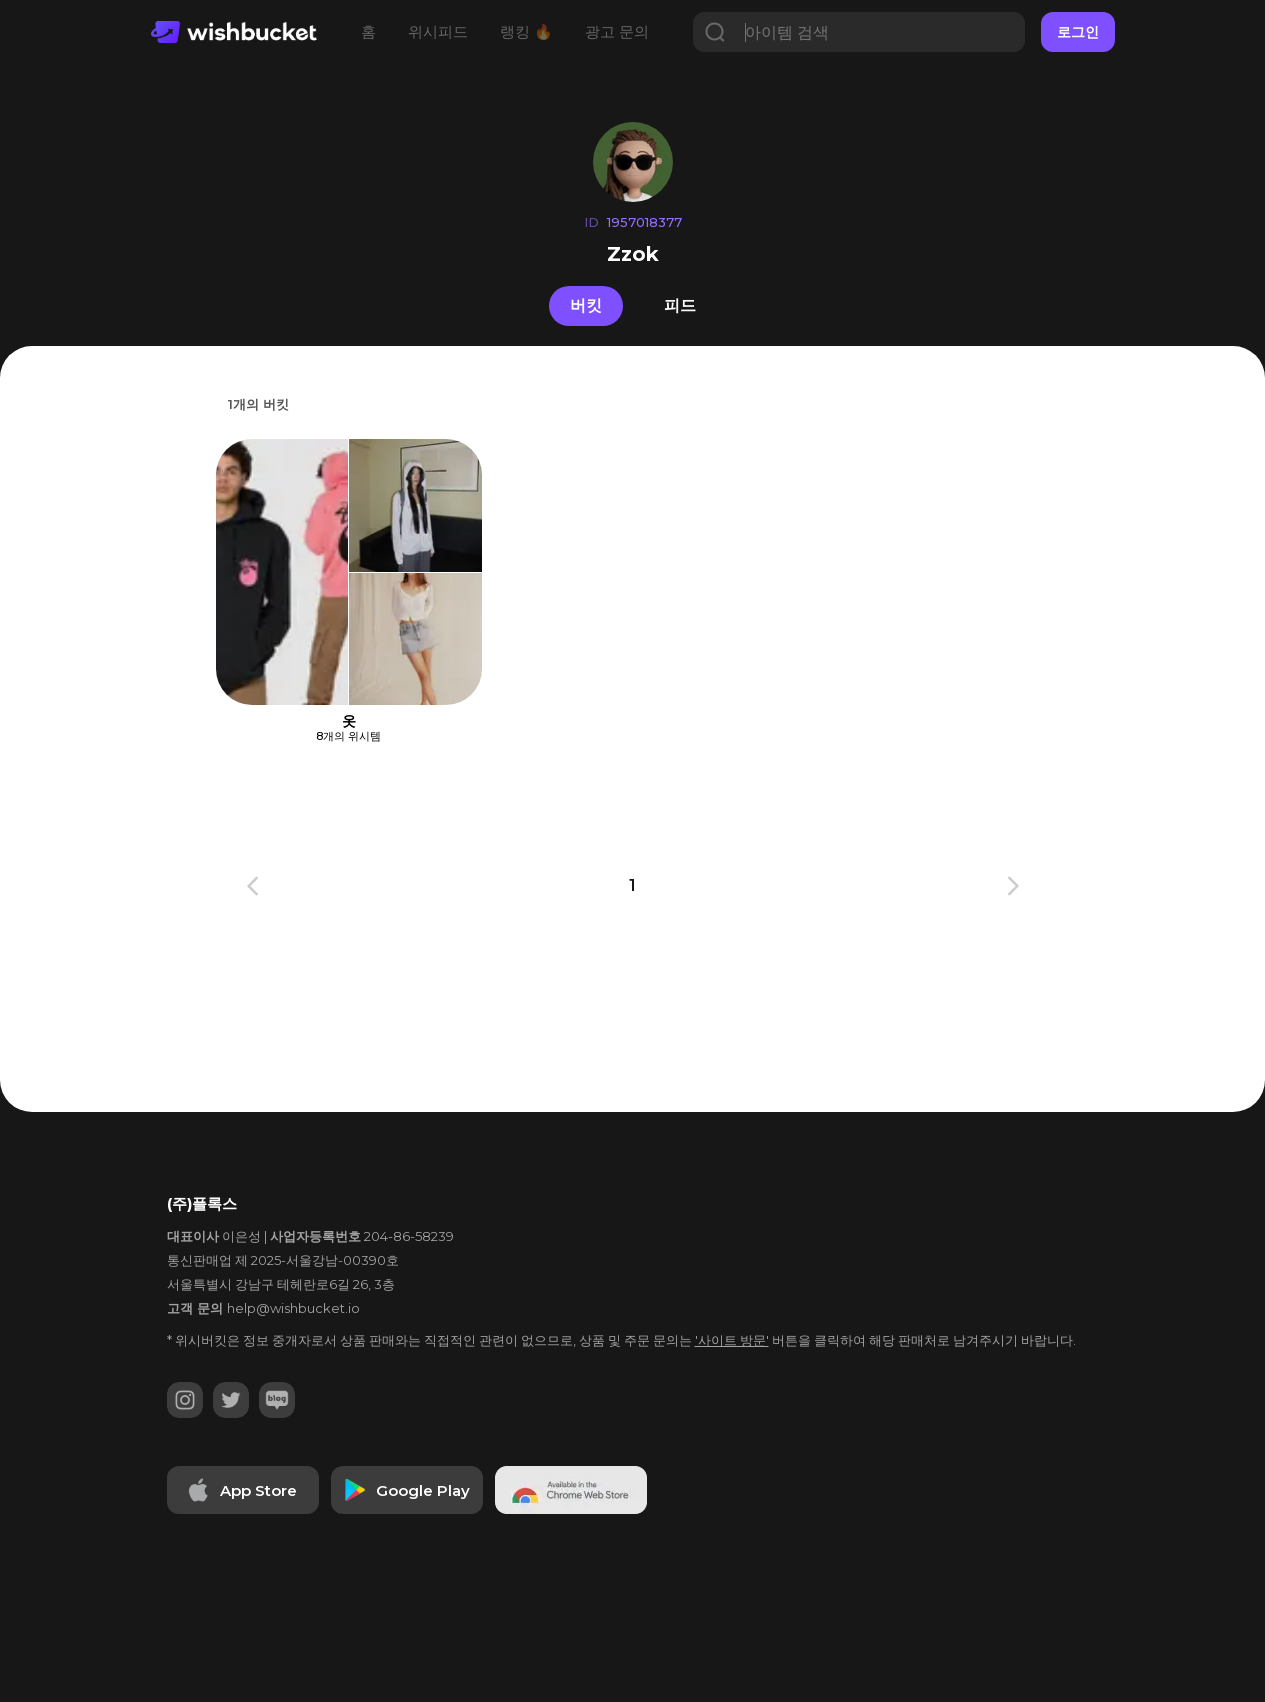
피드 (680, 305)
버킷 (586, 305)
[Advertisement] (104, 680)
